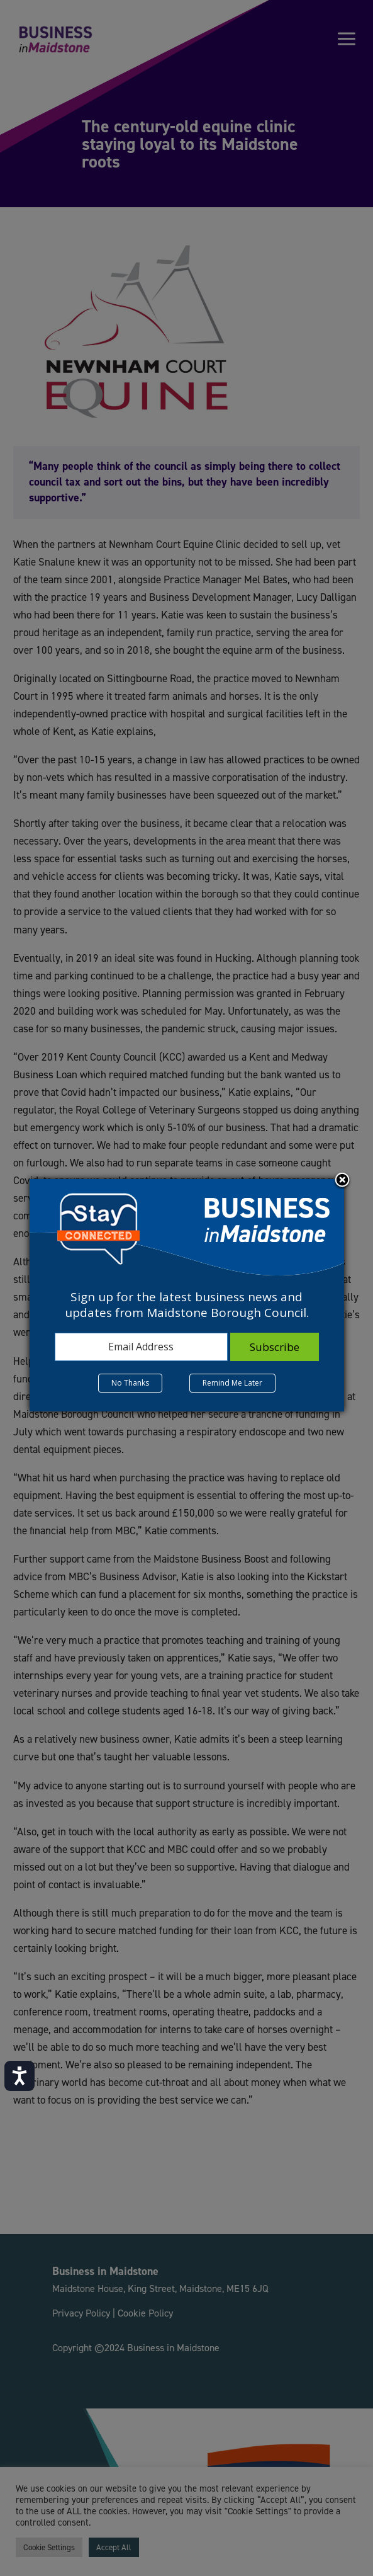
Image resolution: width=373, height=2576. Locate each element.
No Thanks (130, 1382)
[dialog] (187, 1295)
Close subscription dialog (342, 1180)
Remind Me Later (232, 1382)
